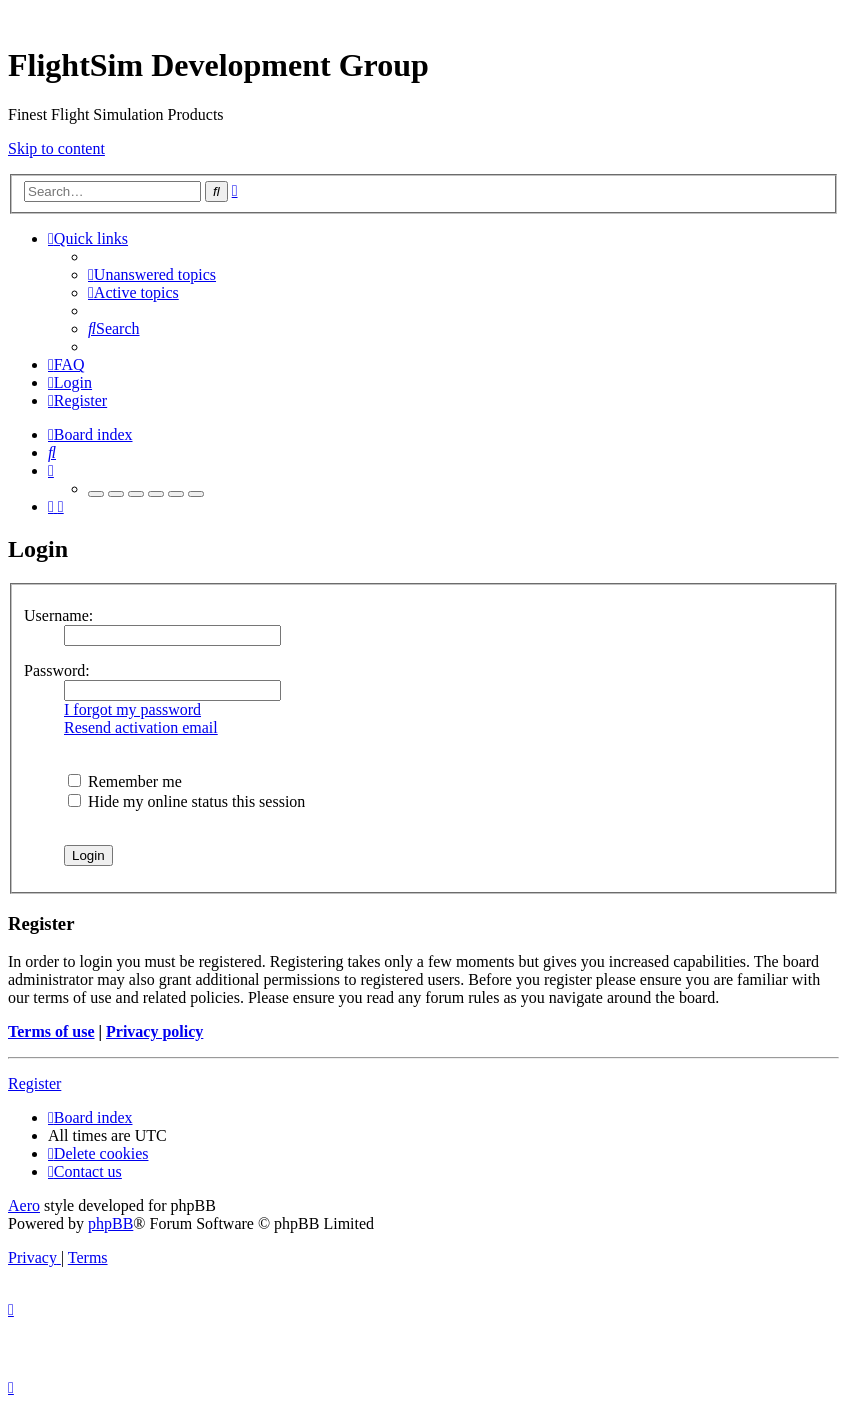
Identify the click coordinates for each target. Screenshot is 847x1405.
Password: (57, 670)
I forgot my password (132, 709)
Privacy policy (154, 1031)
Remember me (125, 781)
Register (34, 1083)
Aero (24, 1205)
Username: (58, 615)
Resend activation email (141, 727)
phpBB (110, 1223)
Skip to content (56, 148)
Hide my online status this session (186, 801)
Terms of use (51, 1031)
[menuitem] (152, 274)
